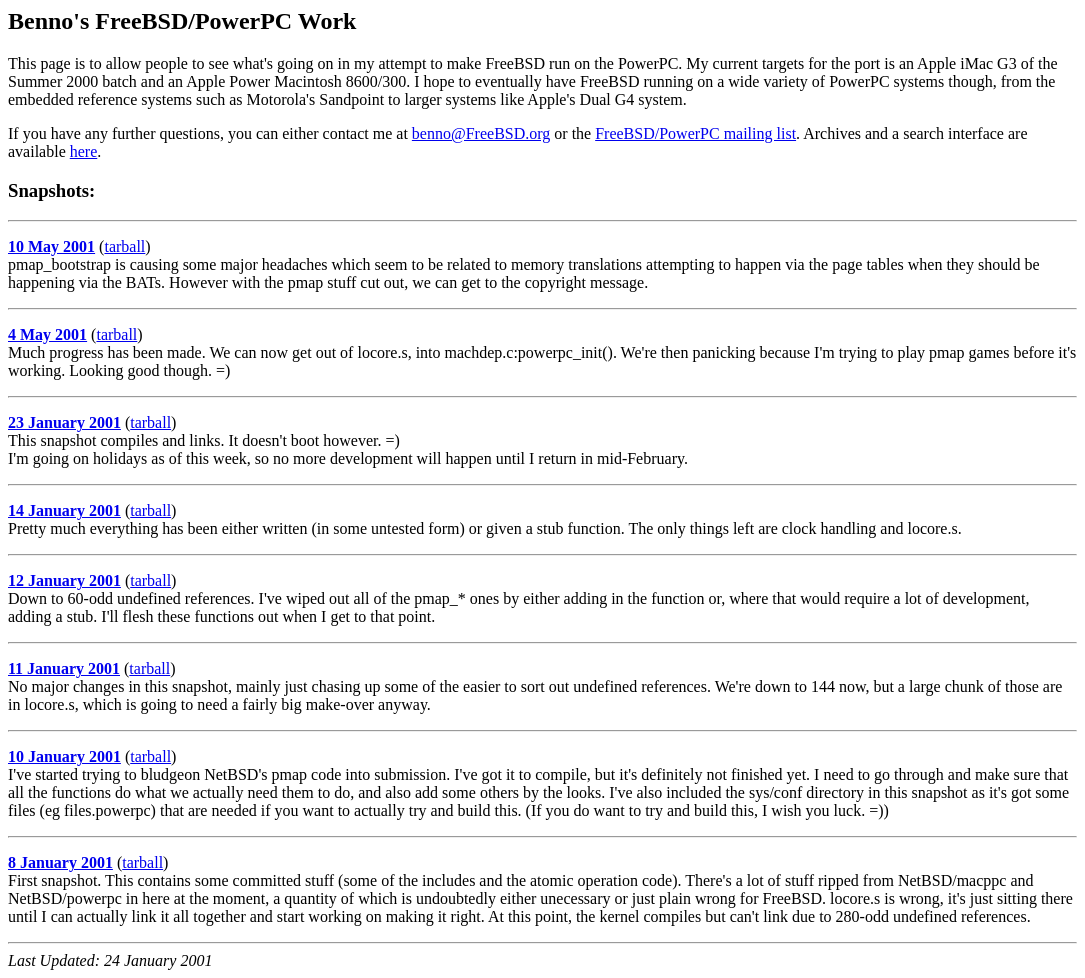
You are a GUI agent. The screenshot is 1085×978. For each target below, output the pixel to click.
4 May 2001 (47, 334)
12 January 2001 (64, 580)
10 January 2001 (64, 756)
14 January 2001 (64, 510)
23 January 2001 (64, 422)
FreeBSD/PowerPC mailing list (695, 133)
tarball (124, 246)
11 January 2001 (64, 668)
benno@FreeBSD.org (481, 133)
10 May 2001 (51, 246)
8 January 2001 (60, 862)
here (84, 151)
